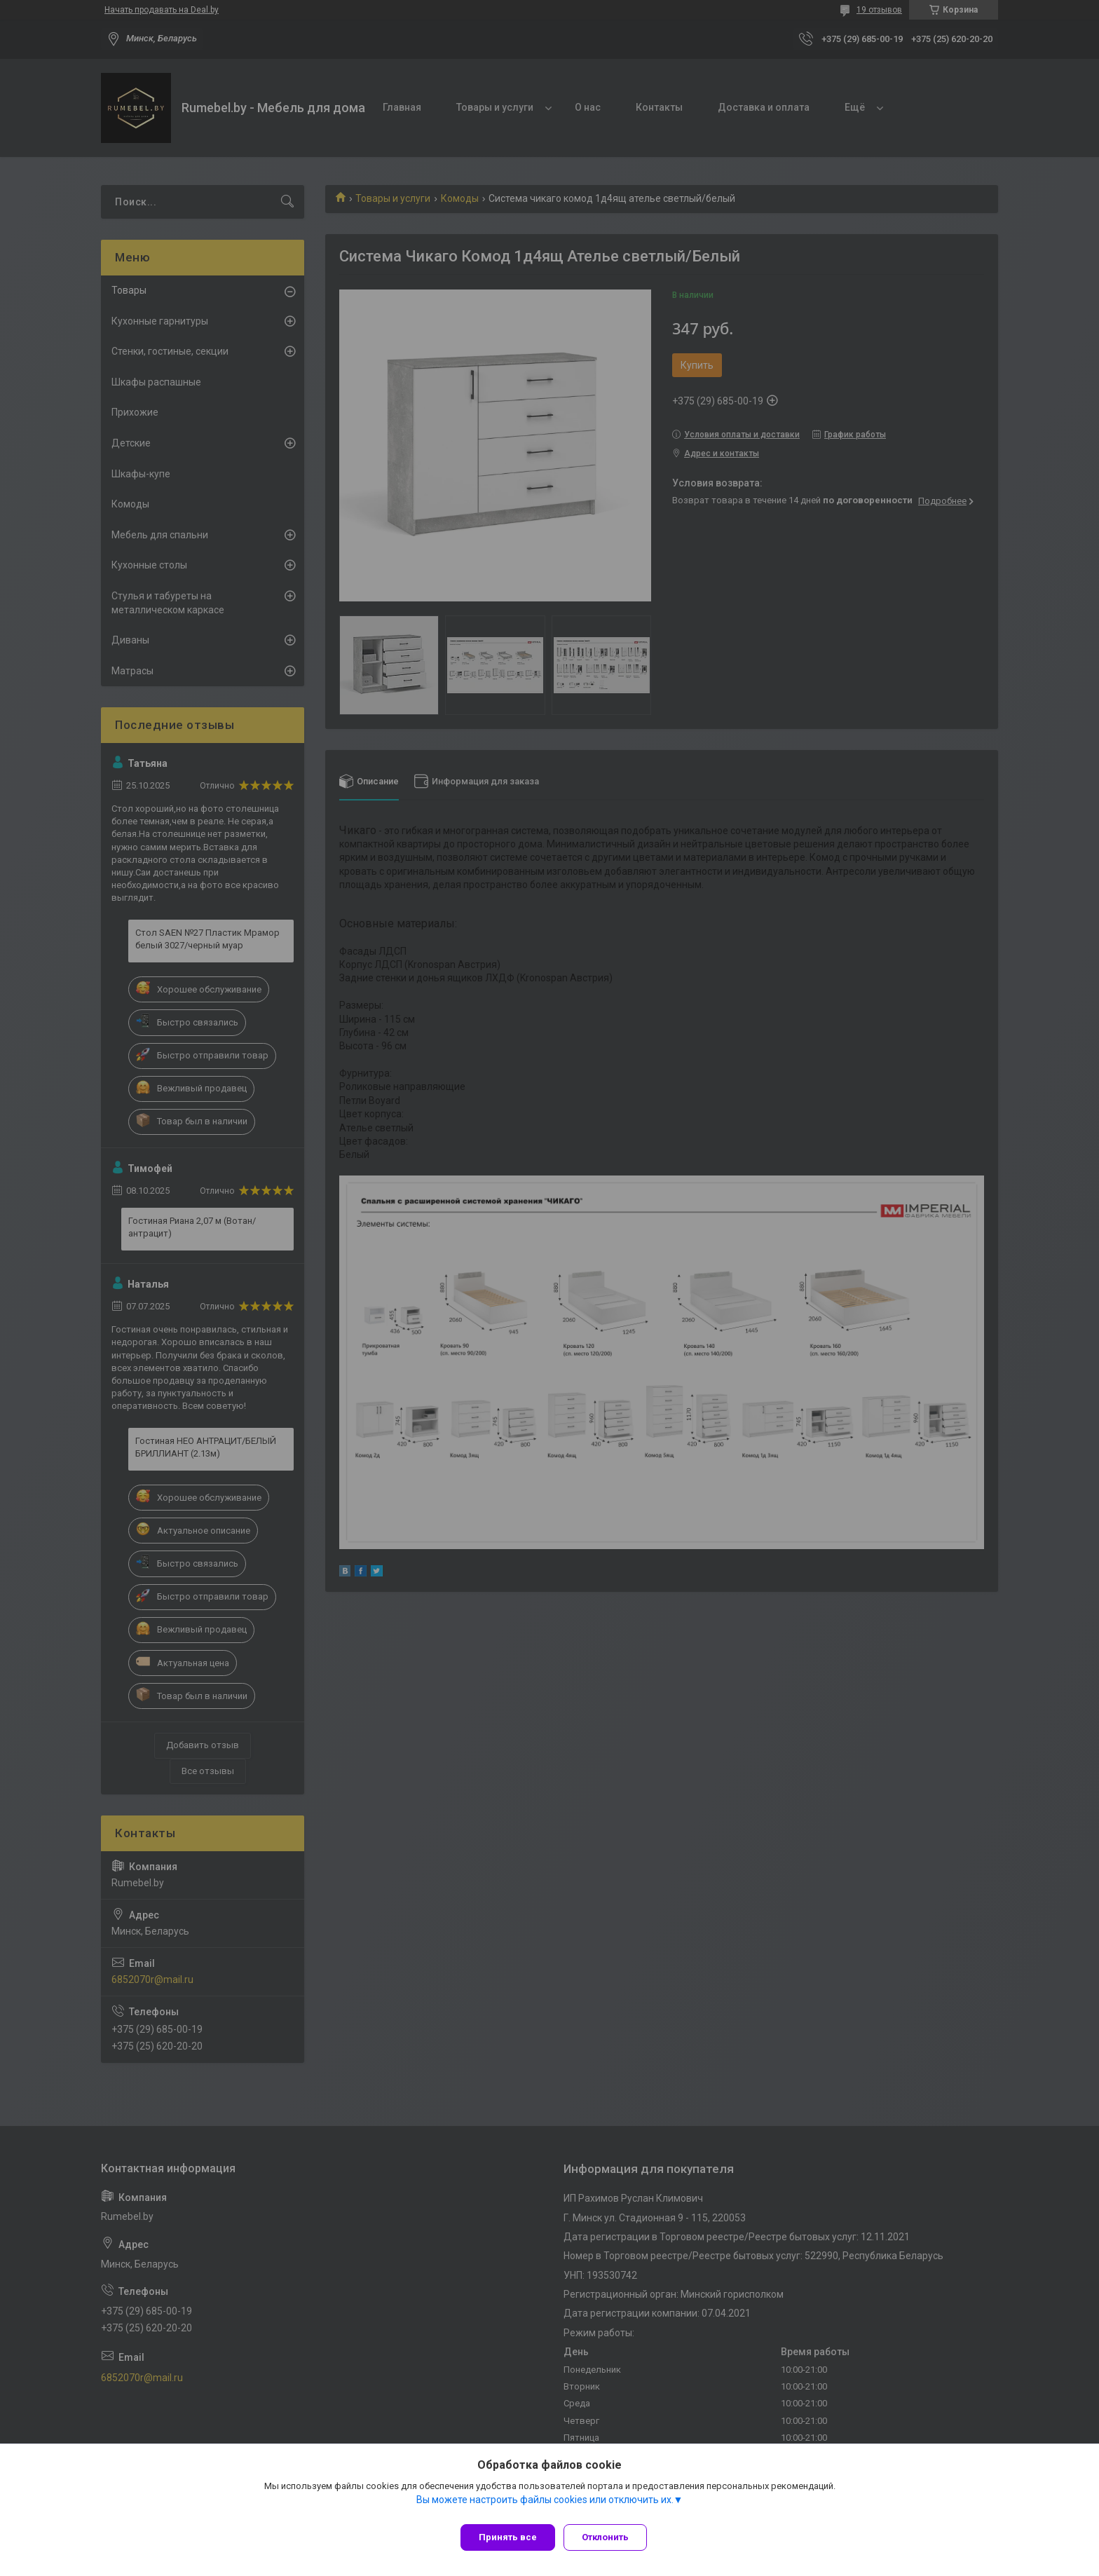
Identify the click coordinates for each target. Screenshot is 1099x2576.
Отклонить (610, 2537)
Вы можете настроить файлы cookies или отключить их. (545, 2505)
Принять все (508, 2537)
